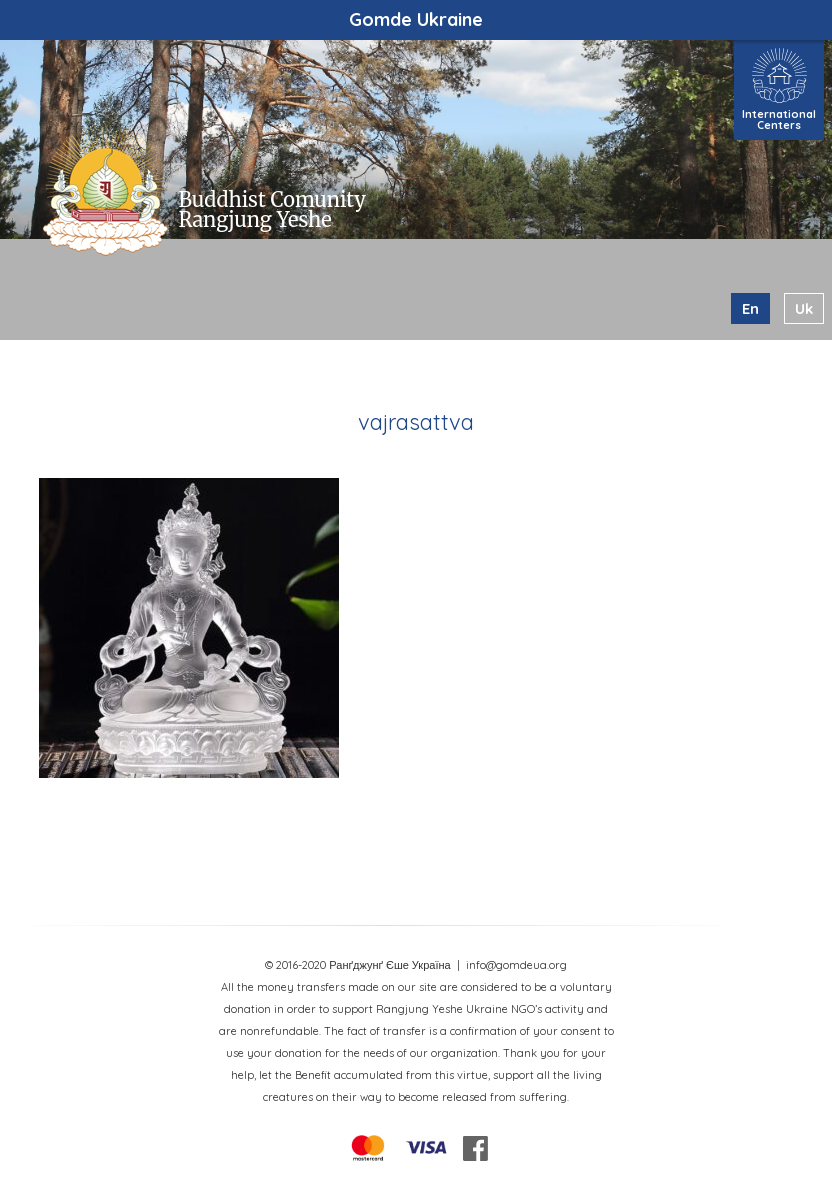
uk (804, 308)
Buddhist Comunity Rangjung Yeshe (271, 209)
